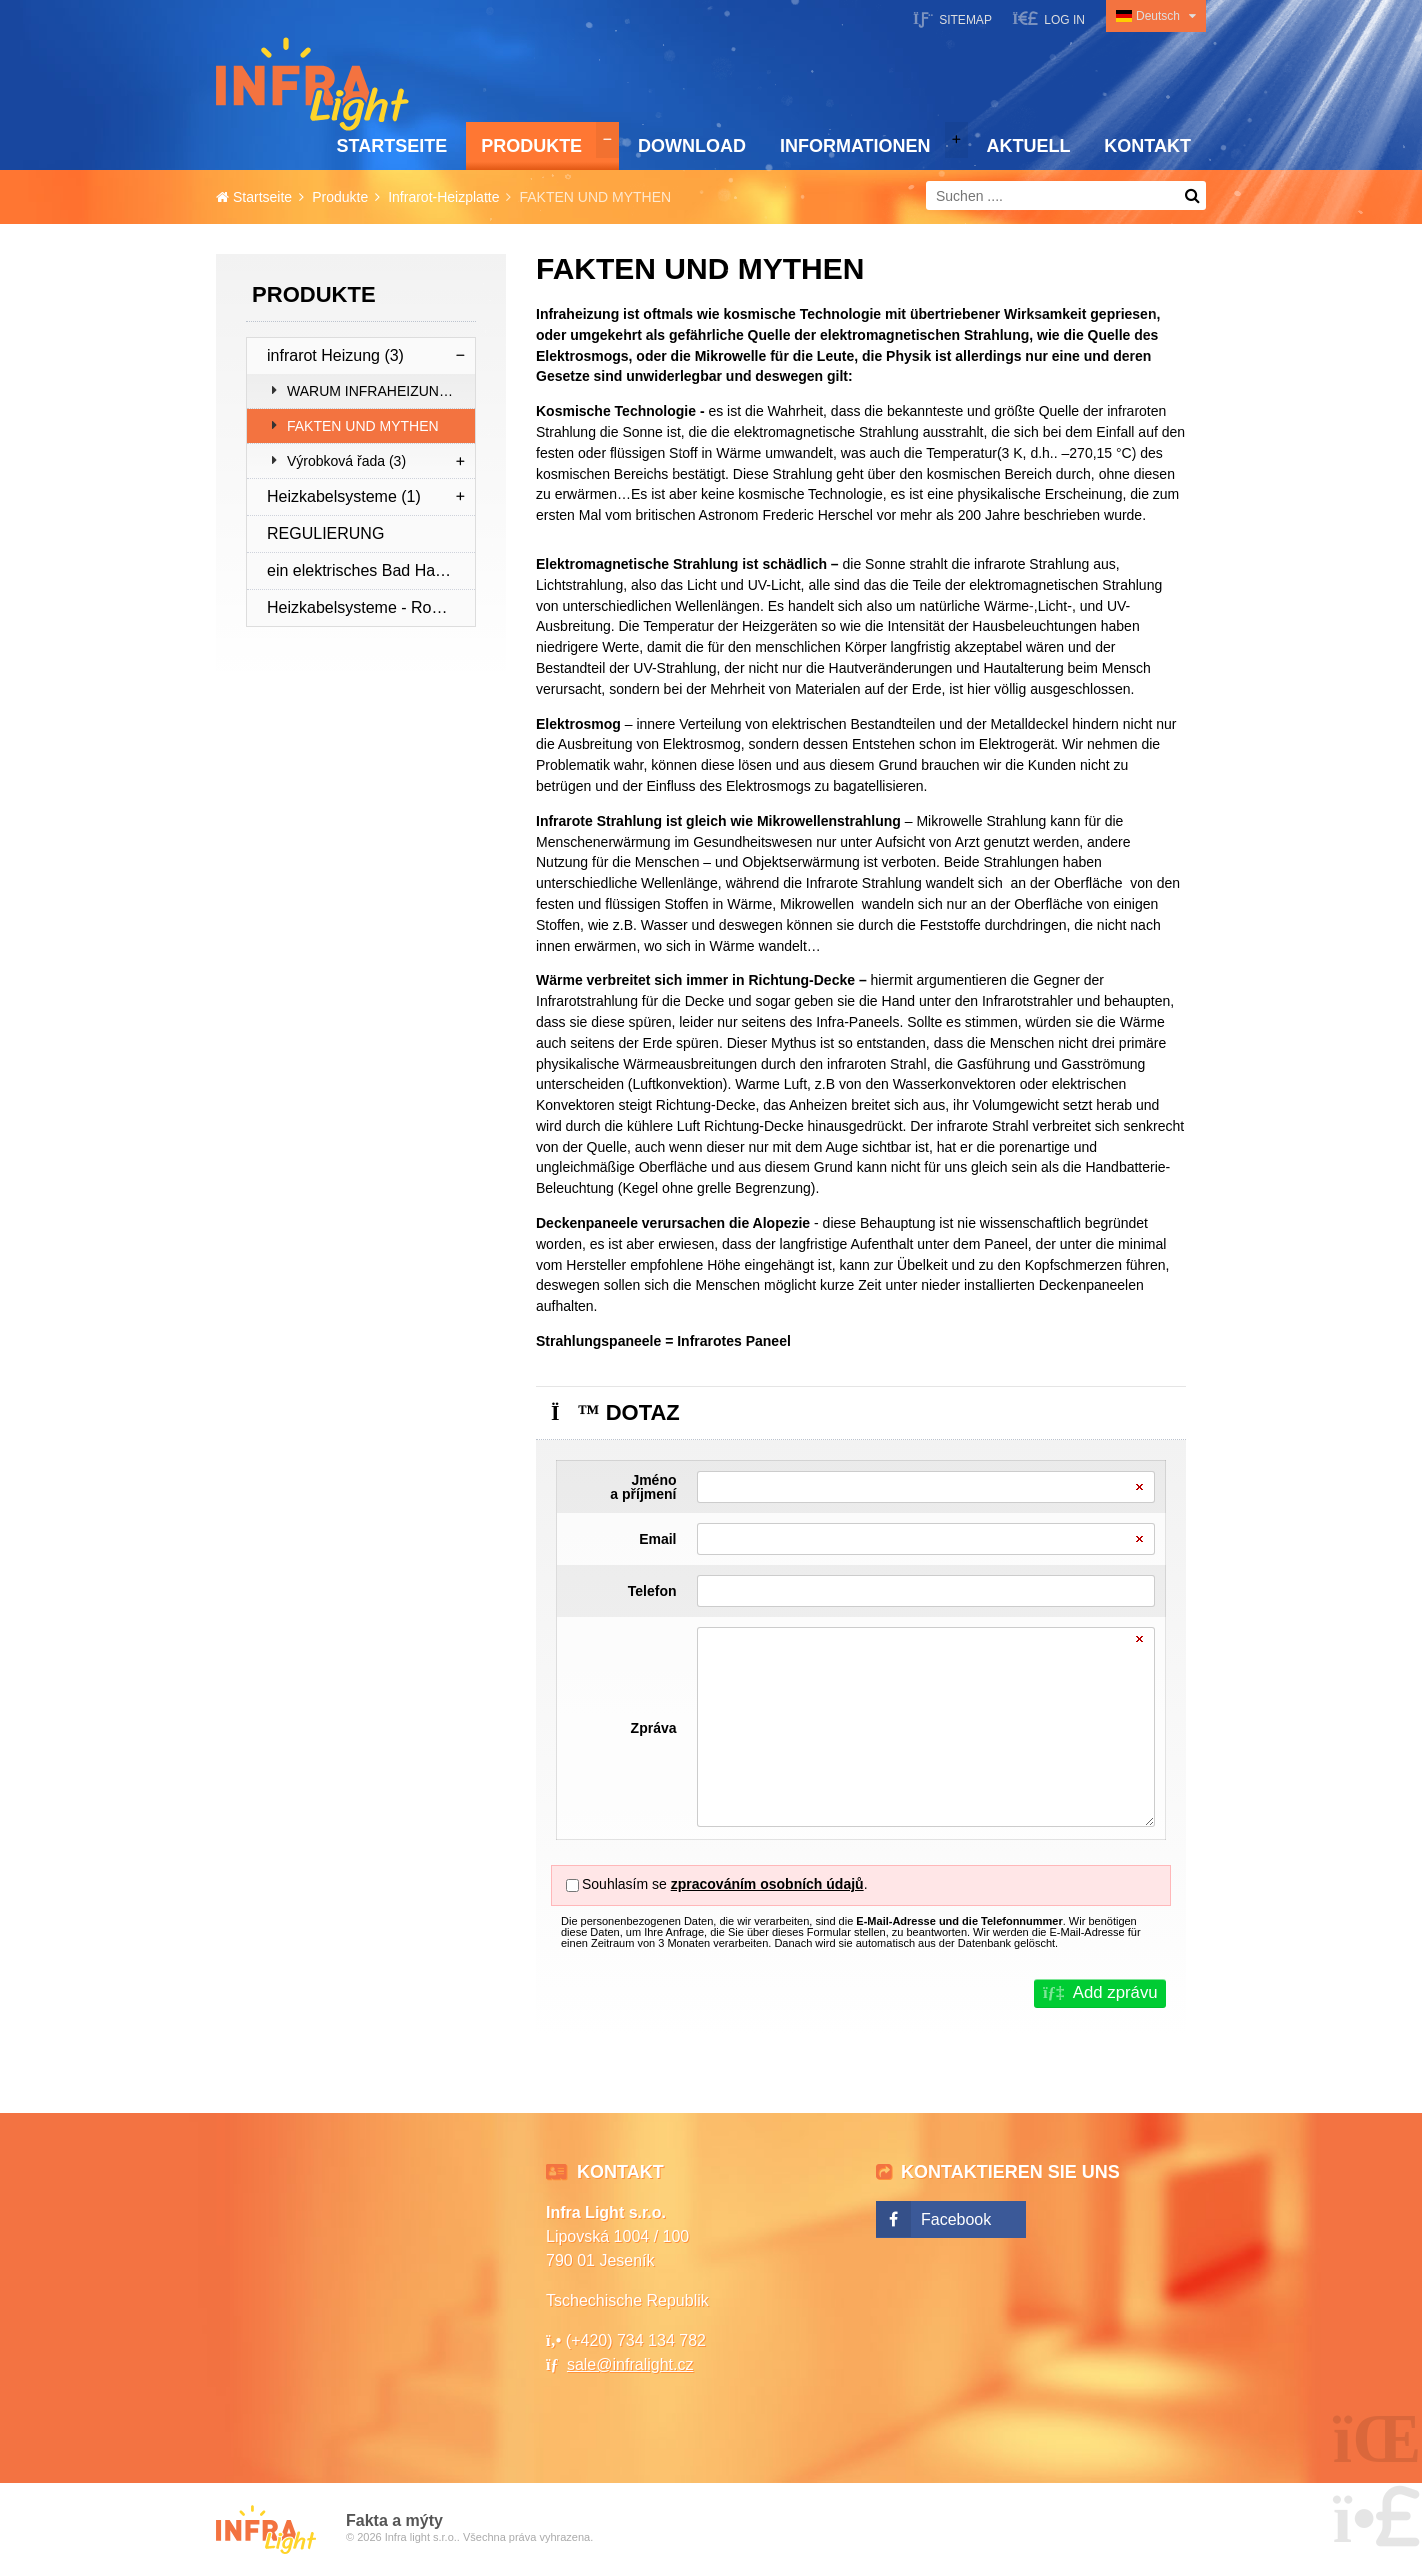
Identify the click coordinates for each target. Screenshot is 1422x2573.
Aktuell (1028, 146)
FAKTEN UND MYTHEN (363, 426)
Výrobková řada (346, 461)
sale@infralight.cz (630, 2364)
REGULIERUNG (325, 533)
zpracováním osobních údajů (767, 1884)
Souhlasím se (624, 1884)
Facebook (956, 2219)
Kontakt (1147, 146)
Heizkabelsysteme (344, 496)
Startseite (312, 84)
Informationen (855, 146)
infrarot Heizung (335, 355)
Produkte (531, 146)
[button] (1048, 18)
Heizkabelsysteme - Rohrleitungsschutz (371, 607)
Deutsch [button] (1158, 16)
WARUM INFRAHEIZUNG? (372, 391)
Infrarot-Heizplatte (443, 197)
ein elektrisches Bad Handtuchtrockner (371, 570)
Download (692, 146)
